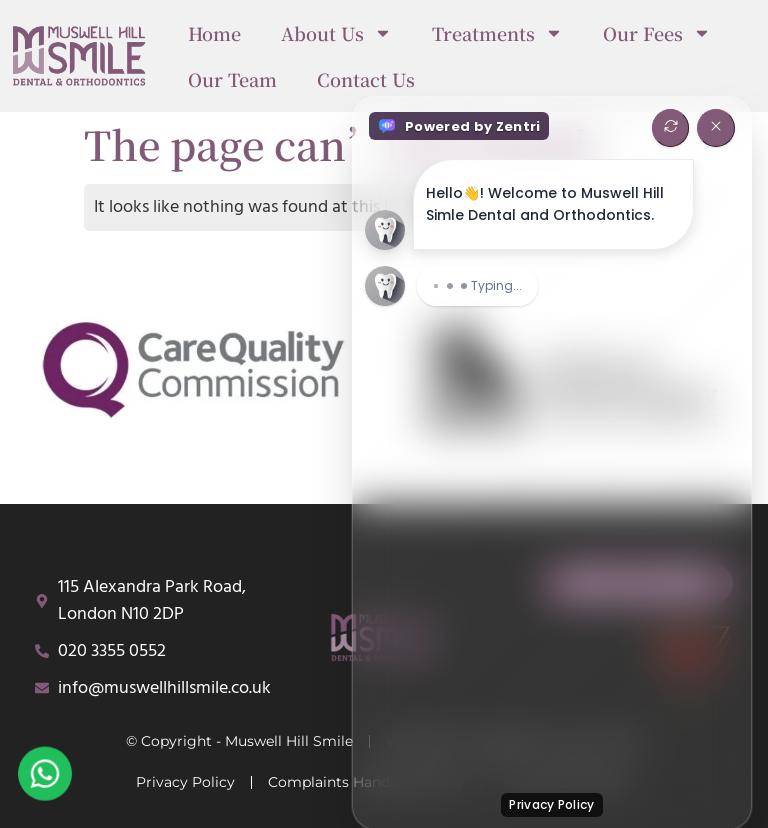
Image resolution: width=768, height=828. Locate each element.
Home (214, 33)
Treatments (497, 33)
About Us (336, 33)
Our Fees (657, 33)
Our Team (232, 79)
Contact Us (366, 79)
